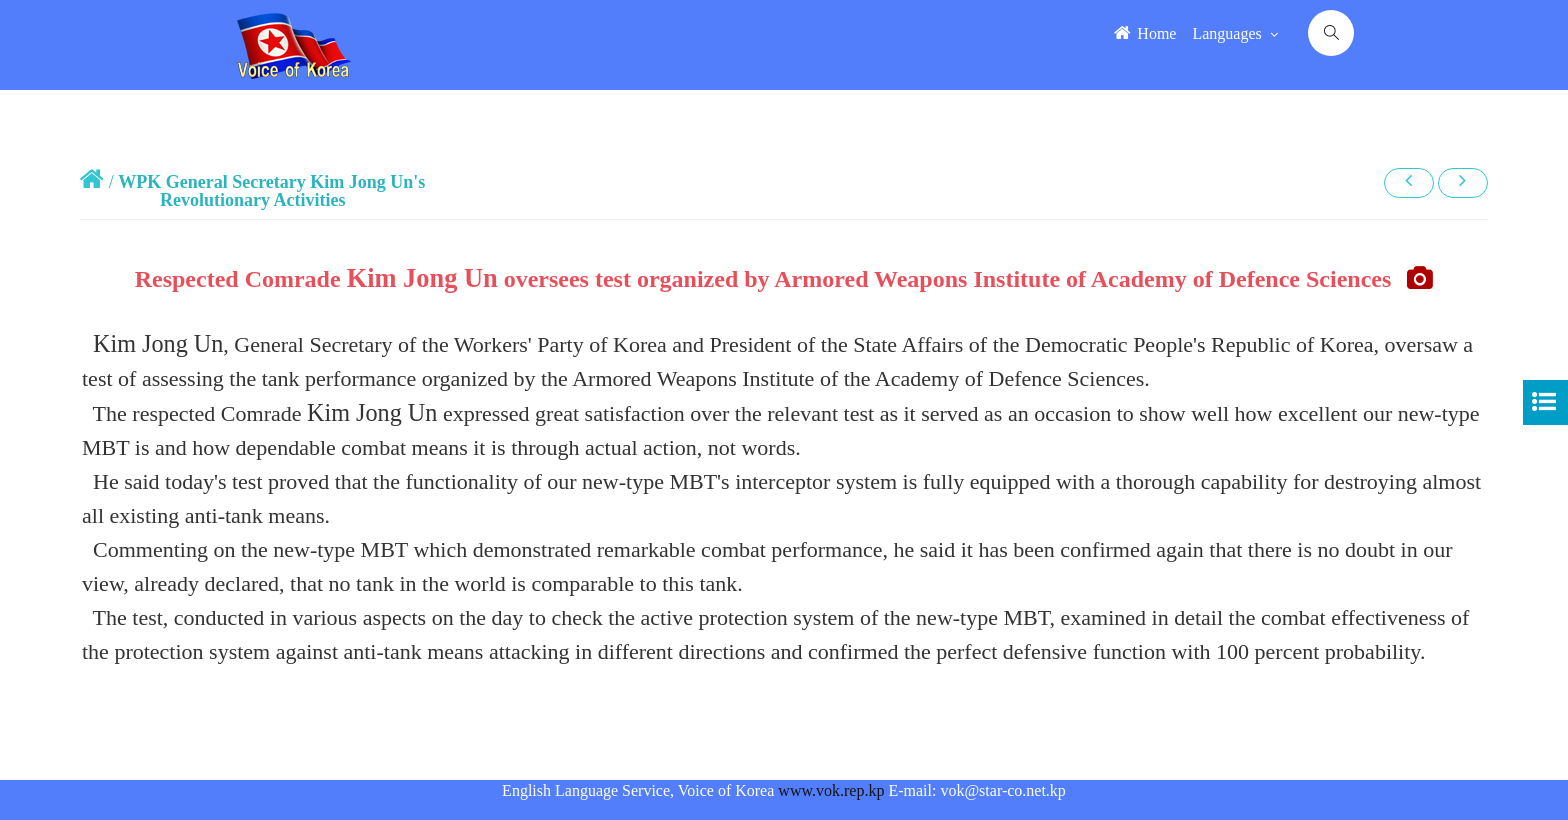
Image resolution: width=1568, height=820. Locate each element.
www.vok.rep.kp (831, 790)
